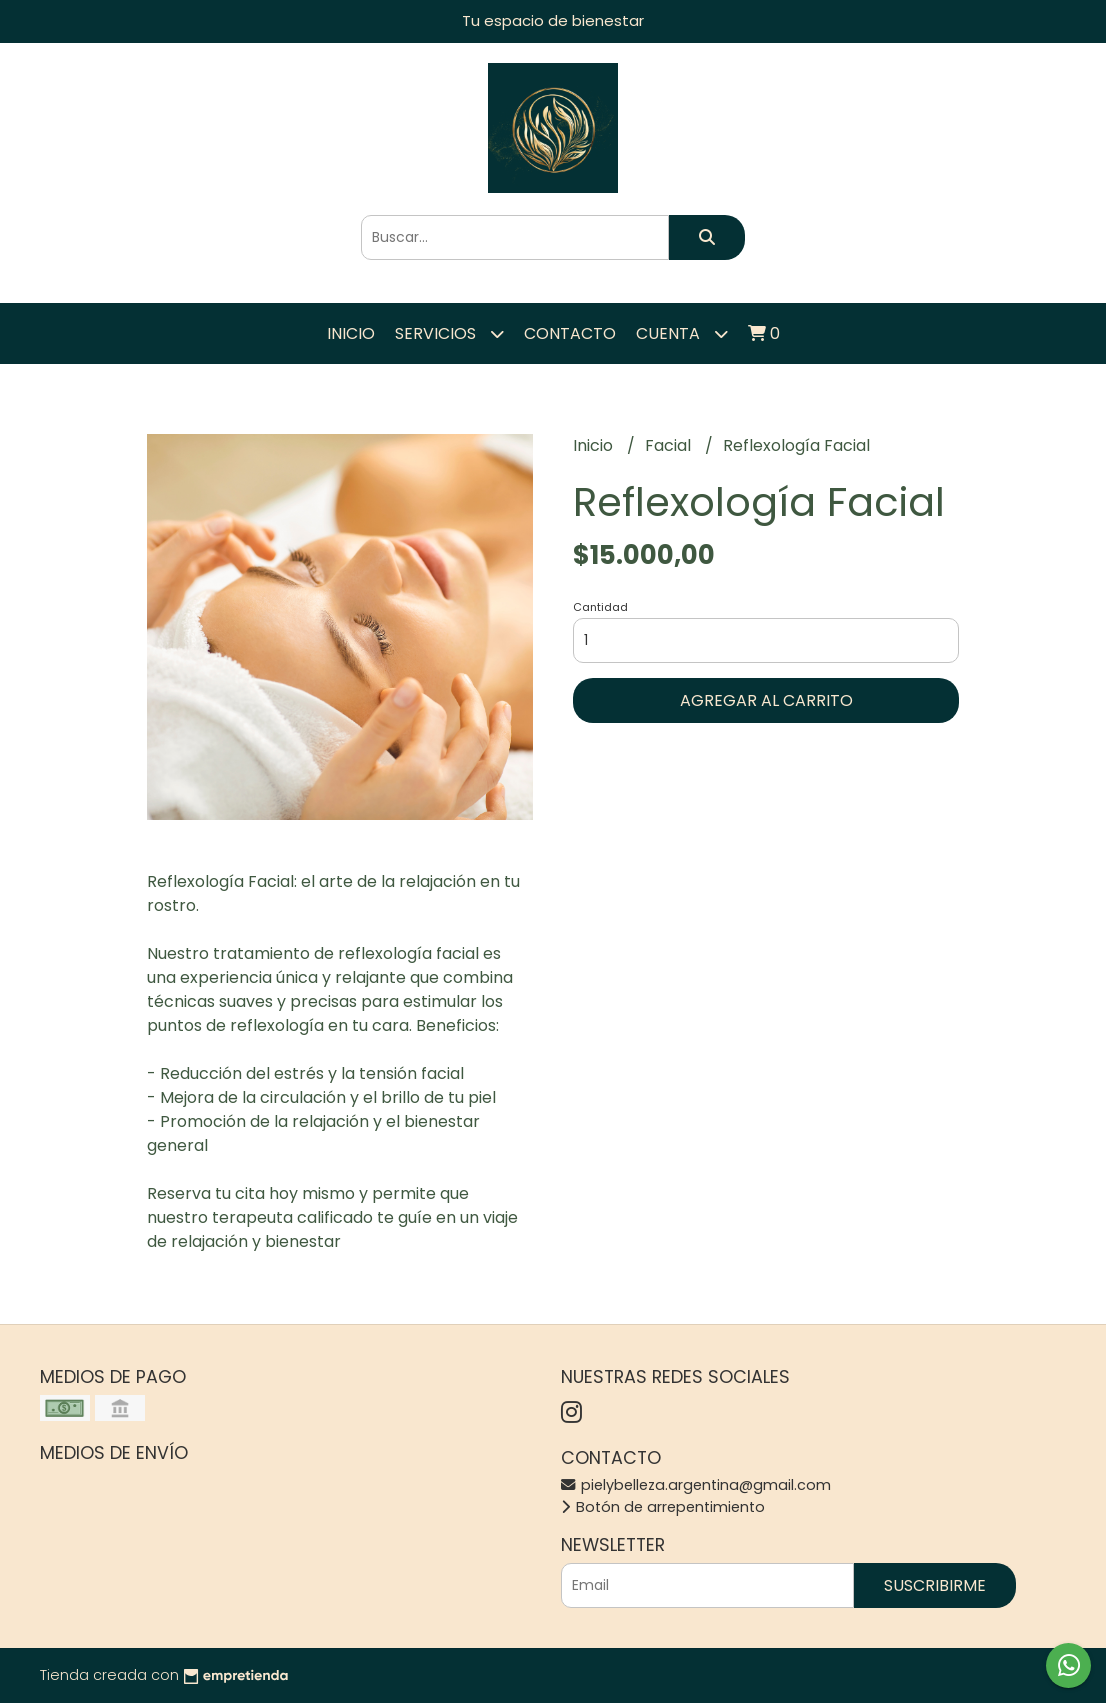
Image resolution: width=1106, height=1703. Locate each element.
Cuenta (682, 333)
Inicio (351, 333)
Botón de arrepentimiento (663, 1507)
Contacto (570, 333)
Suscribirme (935, 1585)
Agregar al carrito (766, 700)
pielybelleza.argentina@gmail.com (696, 1485)
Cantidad (600, 607)
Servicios (449, 333)
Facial (670, 445)
